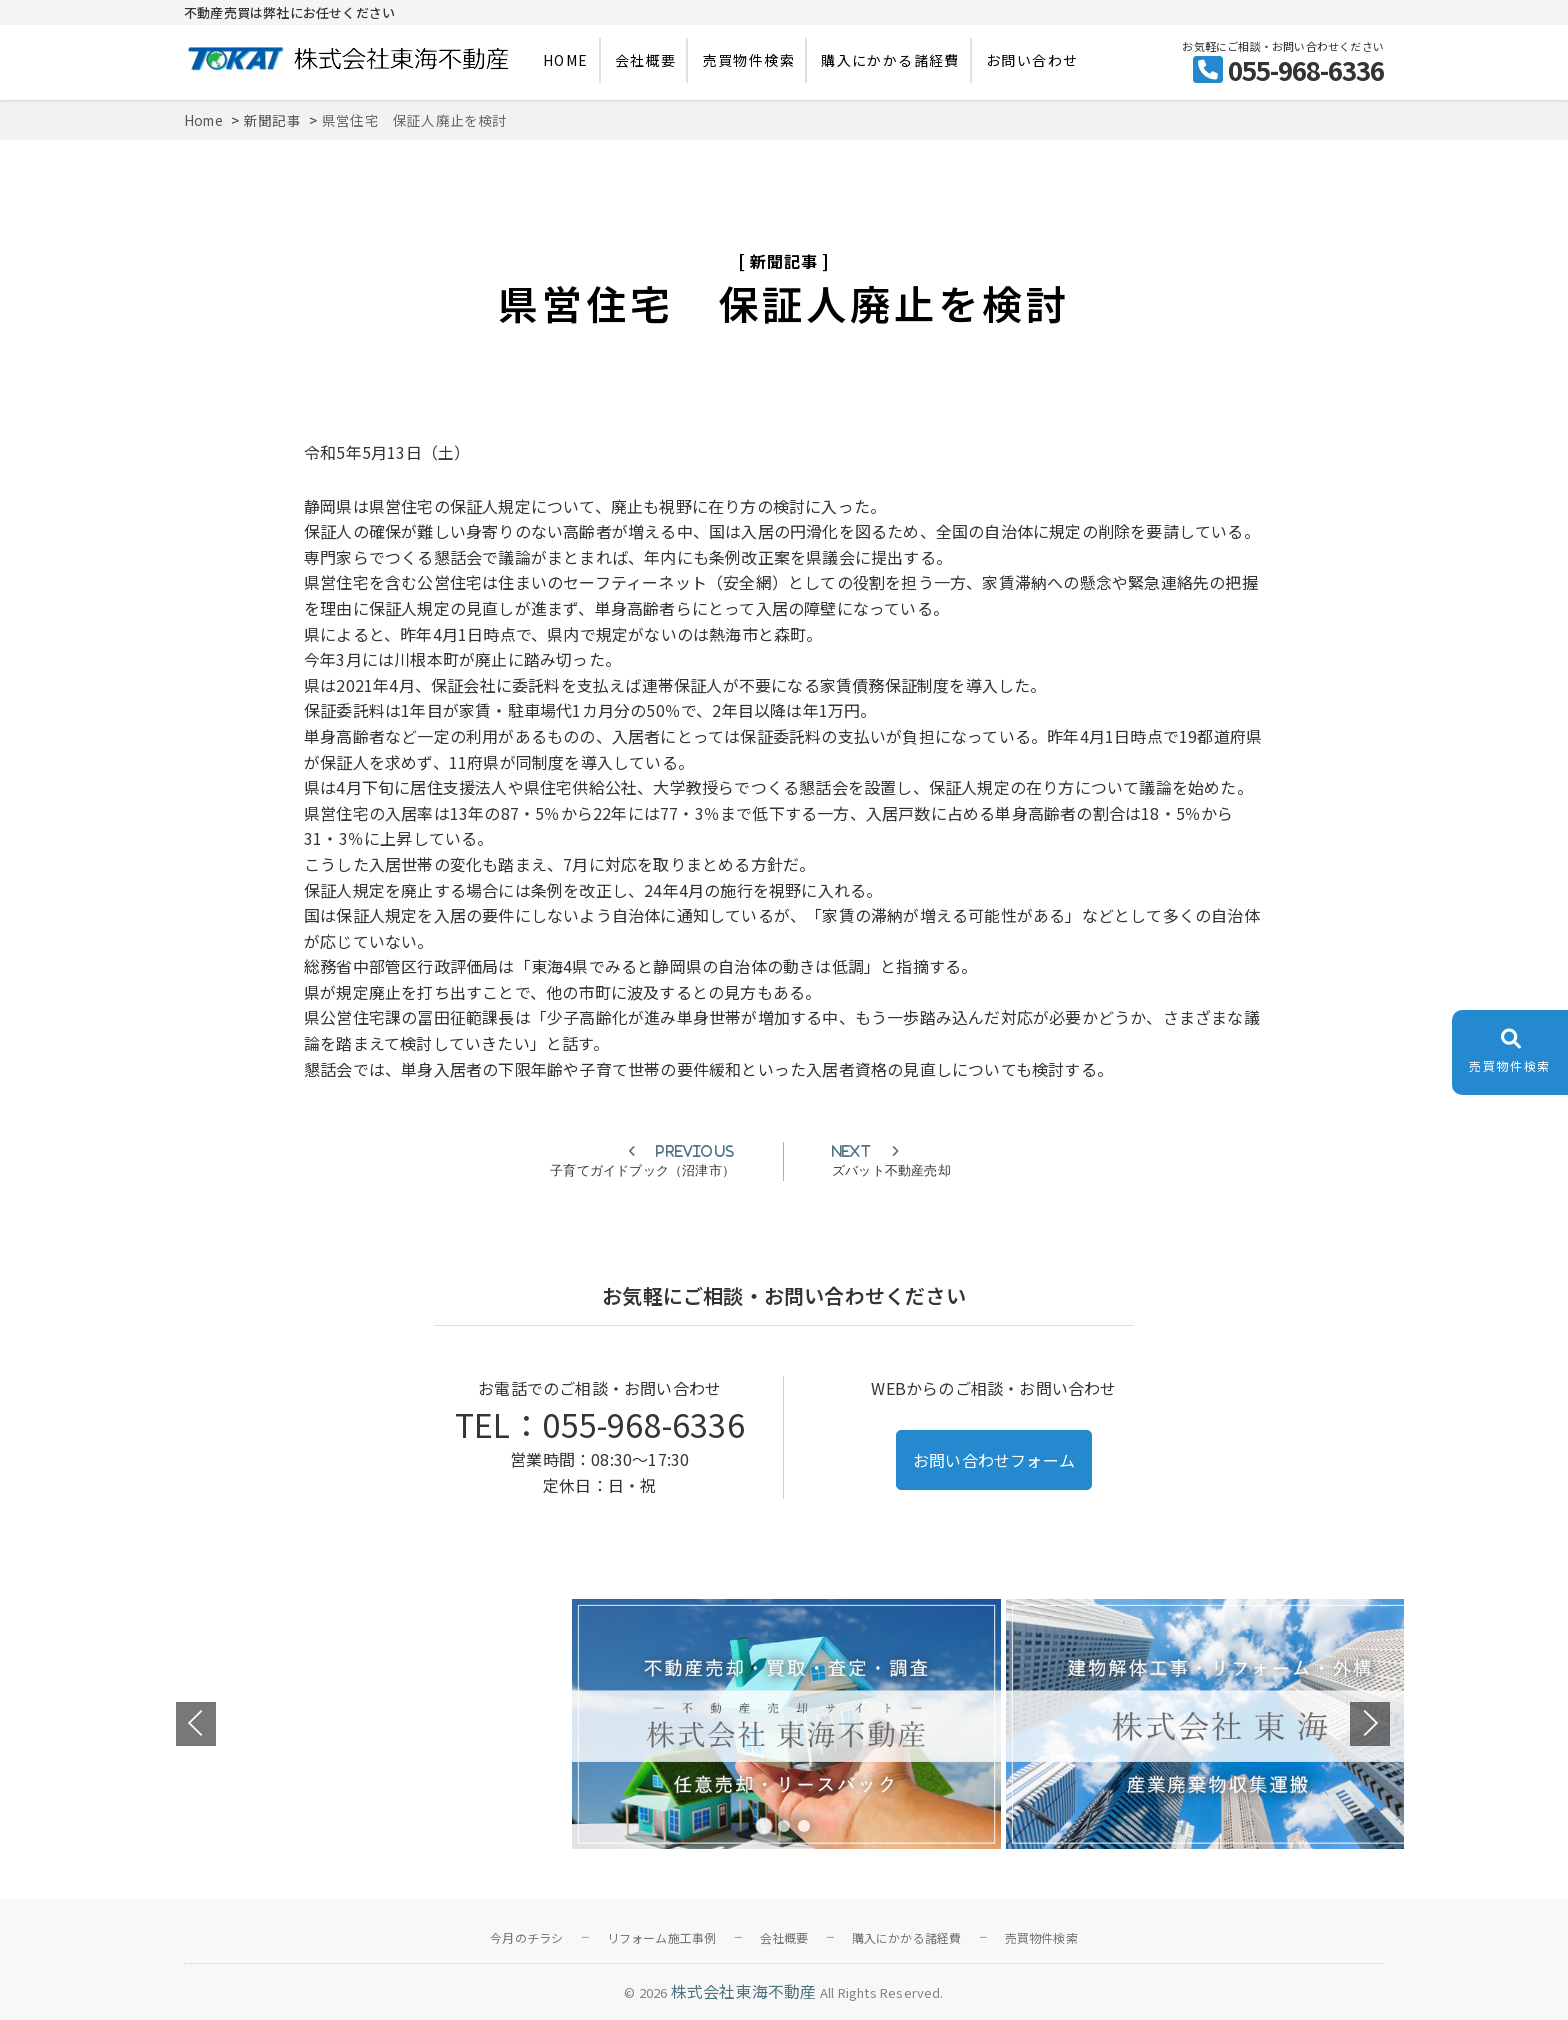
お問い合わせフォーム (994, 1460)
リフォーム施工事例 (662, 1937)
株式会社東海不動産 (744, 1991)
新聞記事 (783, 261)
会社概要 (646, 60)
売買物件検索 (749, 60)
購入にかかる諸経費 (890, 60)
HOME (566, 60)
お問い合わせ (1032, 60)
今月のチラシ (526, 1937)
